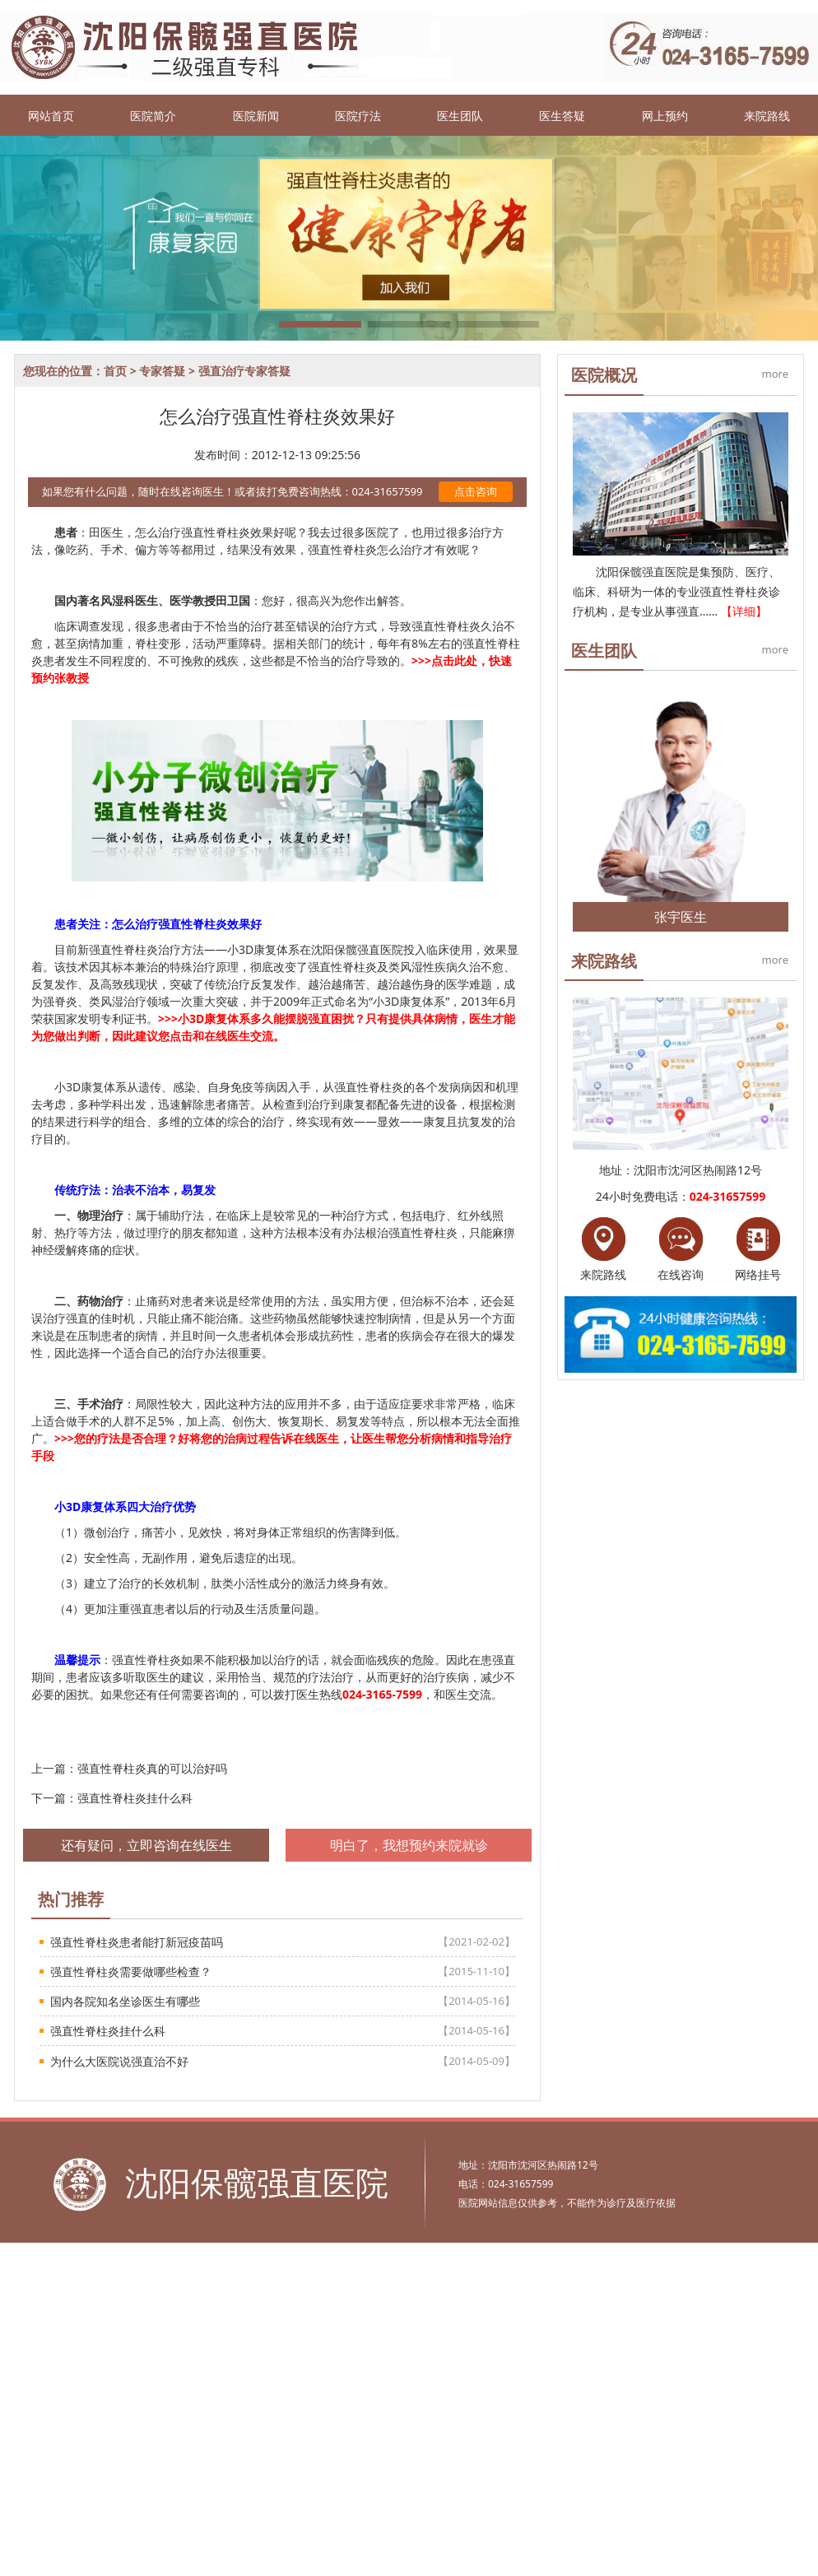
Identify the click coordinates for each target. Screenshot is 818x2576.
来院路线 (767, 115)
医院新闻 (256, 115)
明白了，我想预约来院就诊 (409, 1845)
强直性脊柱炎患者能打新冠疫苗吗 (136, 1942)
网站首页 (51, 115)
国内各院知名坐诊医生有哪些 (125, 2001)
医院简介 (153, 115)
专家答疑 (162, 371)
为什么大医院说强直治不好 (119, 2061)
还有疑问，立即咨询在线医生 (146, 1845)
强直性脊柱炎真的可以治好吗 (152, 1768)
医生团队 (460, 115)
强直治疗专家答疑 (244, 371)
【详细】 (744, 611)
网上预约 (665, 115)
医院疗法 (358, 115)
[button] (320, 324)
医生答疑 (562, 115)
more (775, 373)
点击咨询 (475, 491)
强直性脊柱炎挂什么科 (135, 1798)
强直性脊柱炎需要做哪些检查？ (130, 1971)
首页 (115, 371)
